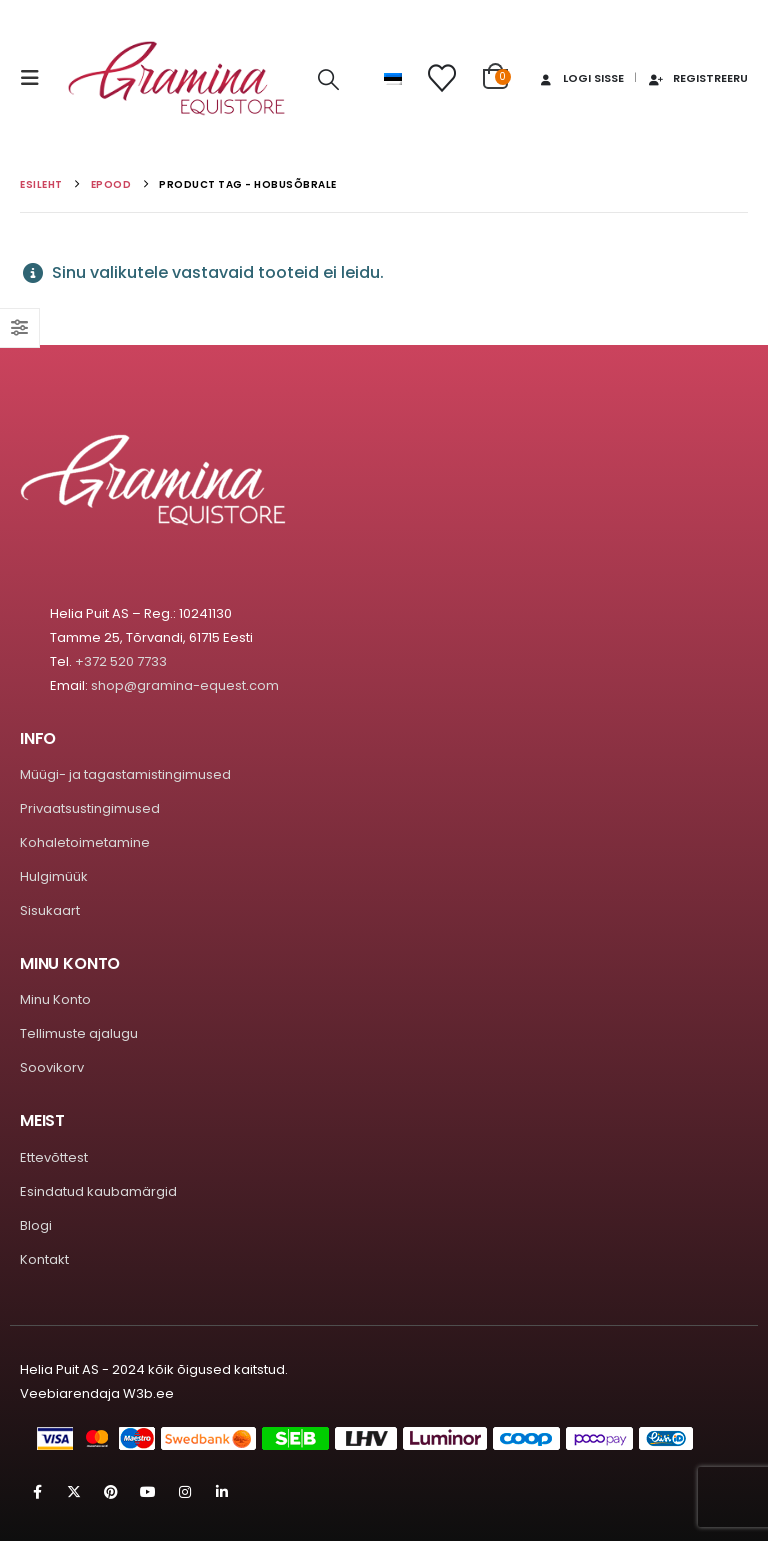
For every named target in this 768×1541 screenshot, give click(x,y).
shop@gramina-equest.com (185, 685)
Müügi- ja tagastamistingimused (125, 774)
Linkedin (222, 1492)
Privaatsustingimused (90, 808)
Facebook (37, 1492)
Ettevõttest (54, 1157)
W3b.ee (148, 1393)
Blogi (36, 1225)
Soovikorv (52, 1067)
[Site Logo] (177, 78)
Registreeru (697, 78)
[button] (36, 78)
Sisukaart (50, 910)
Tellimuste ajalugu (79, 1033)
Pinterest (111, 1492)
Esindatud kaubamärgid (98, 1191)
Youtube (148, 1492)
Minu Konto (55, 999)
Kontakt (44, 1259)
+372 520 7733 (121, 661)
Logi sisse (580, 78)
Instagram (185, 1492)
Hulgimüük (54, 876)
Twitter (74, 1492)
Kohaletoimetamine (85, 842)
